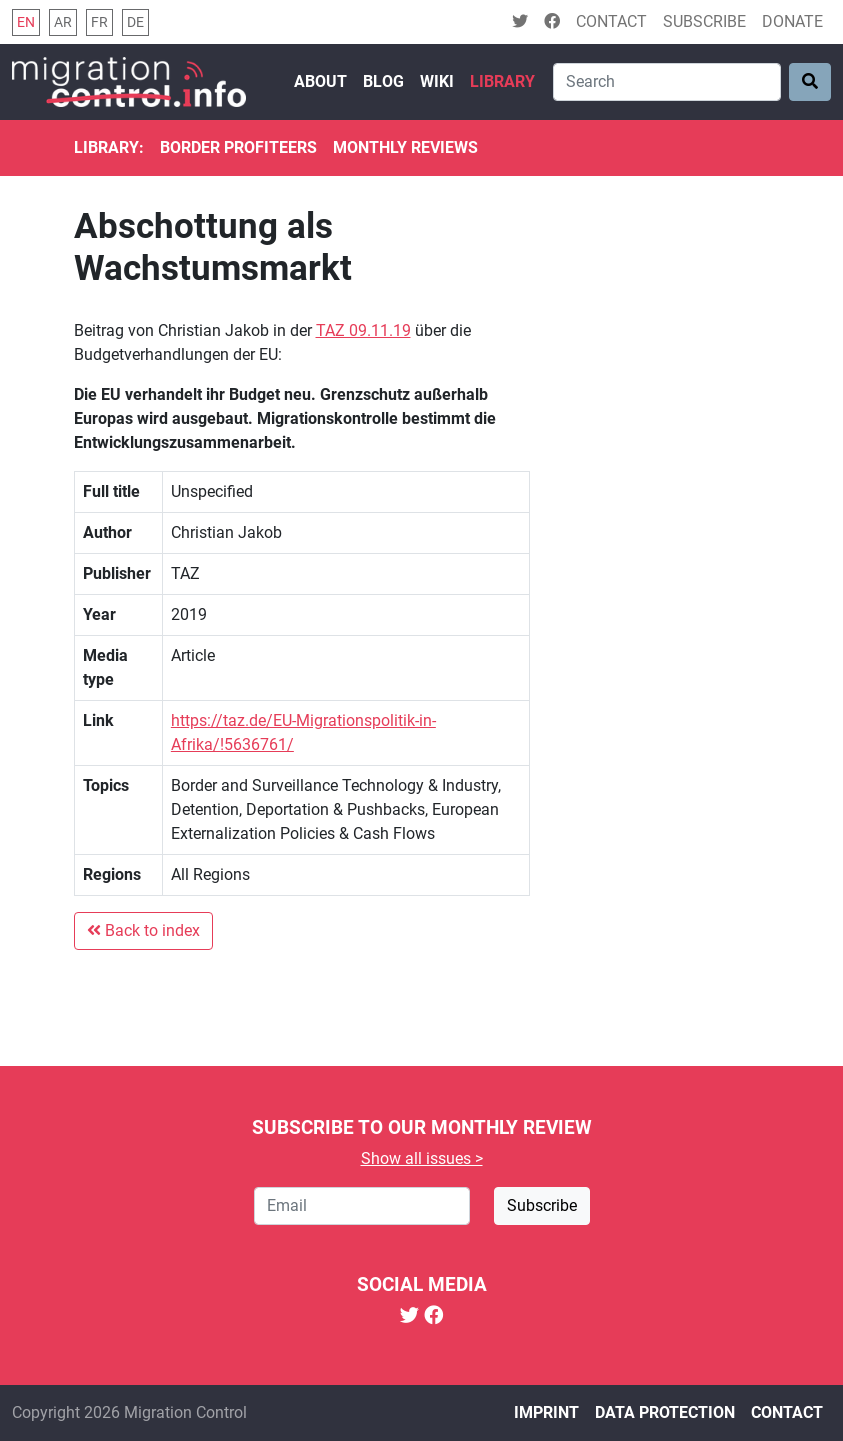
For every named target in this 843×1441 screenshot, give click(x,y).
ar (63, 22)
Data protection (665, 1412)
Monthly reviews (405, 147)
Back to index (143, 930)
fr (99, 22)
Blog (383, 81)
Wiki (437, 81)
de (135, 22)
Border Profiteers (238, 147)
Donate (792, 21)
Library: (109, 147)
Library (502, 81)
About (320, 81)
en (26, 22)
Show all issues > (422, 1158)
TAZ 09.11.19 (363, 330)
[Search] (667, 82)
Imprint (546, 1412)
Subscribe (704, 21)
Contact (611, 21)
